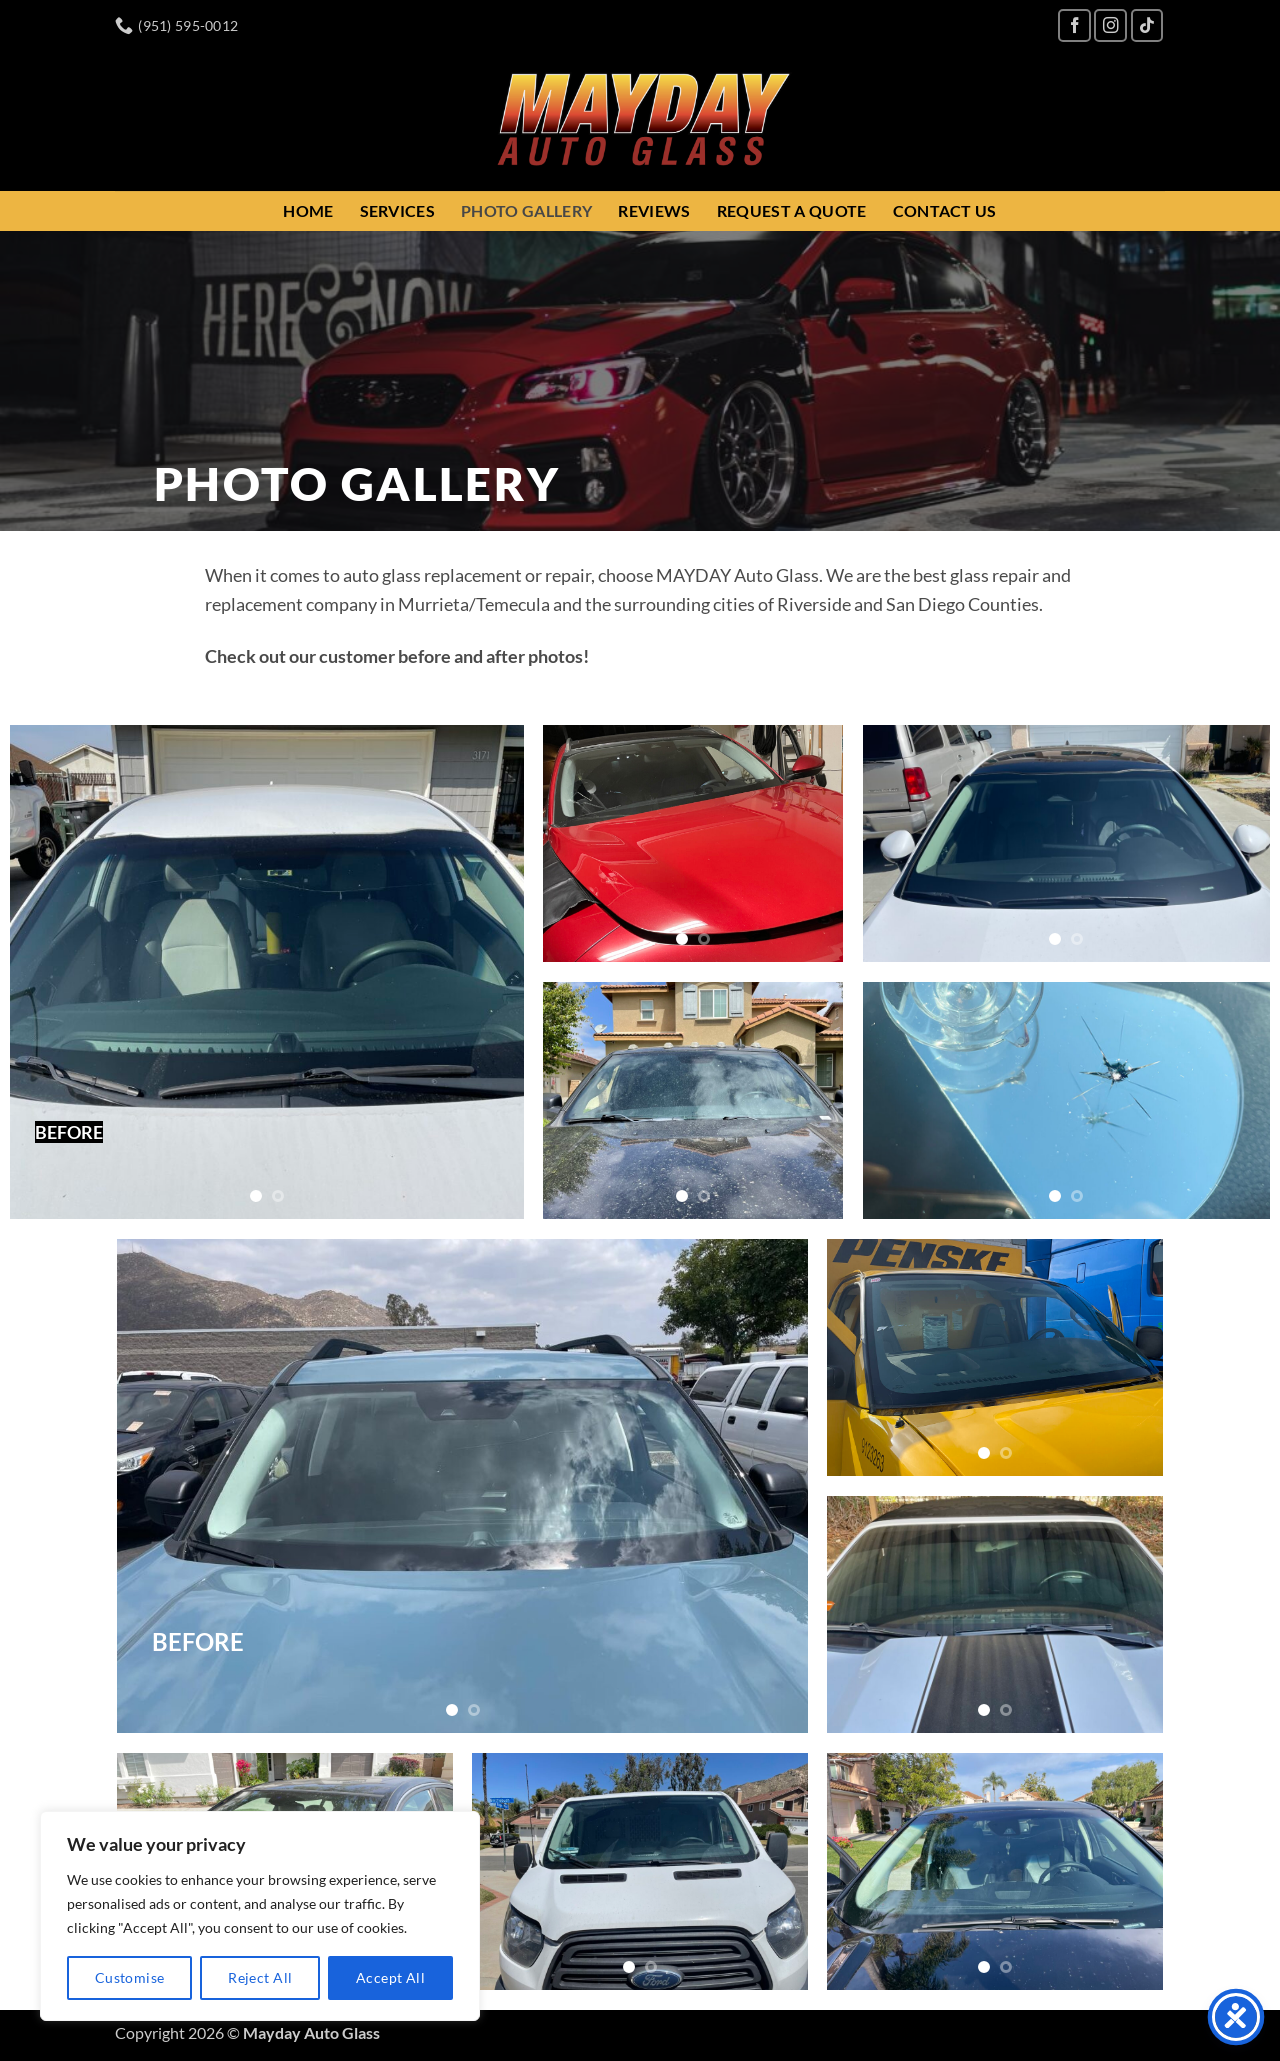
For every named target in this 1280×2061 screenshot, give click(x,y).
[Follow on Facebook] (1074, 25)
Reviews (654, 210)
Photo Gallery (526, 210)
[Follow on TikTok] (1147, 25)
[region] (260, 1916)
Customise (130, 1977)
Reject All (260, 1977)
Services (398, 210)
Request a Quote (792, 210)
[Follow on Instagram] (1110, 25)
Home (308, 210)
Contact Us (945, 210)
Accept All (390, 1977)
